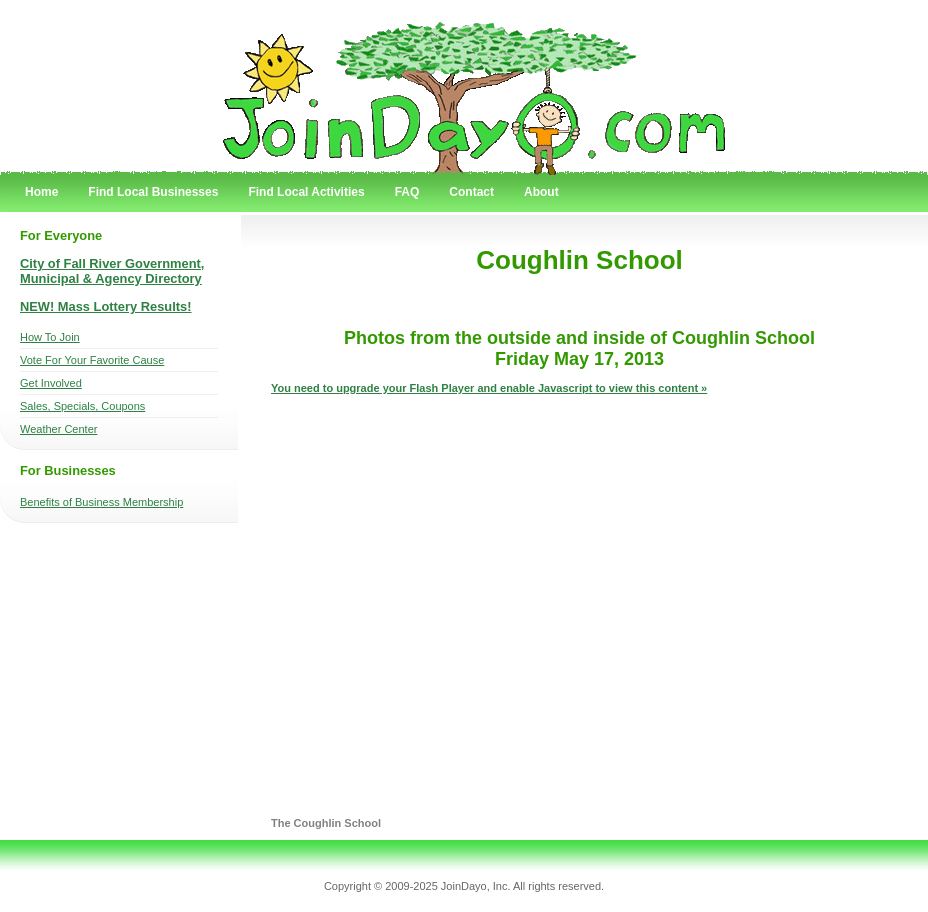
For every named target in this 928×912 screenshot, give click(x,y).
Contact (471, 192)
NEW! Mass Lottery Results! (106, 306)
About (541, 192)
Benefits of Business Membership (101, 502)
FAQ (407, 192)
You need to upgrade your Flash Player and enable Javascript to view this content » (489, 388)
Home (41, 192)
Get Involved (51, 383)
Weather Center (58, 429)
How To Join (50, 337)
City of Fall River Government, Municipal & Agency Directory (112, 271)
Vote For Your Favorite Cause (92, 360)
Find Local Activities (306, 192)
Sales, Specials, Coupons (82, 406)
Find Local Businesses (153, 192)
